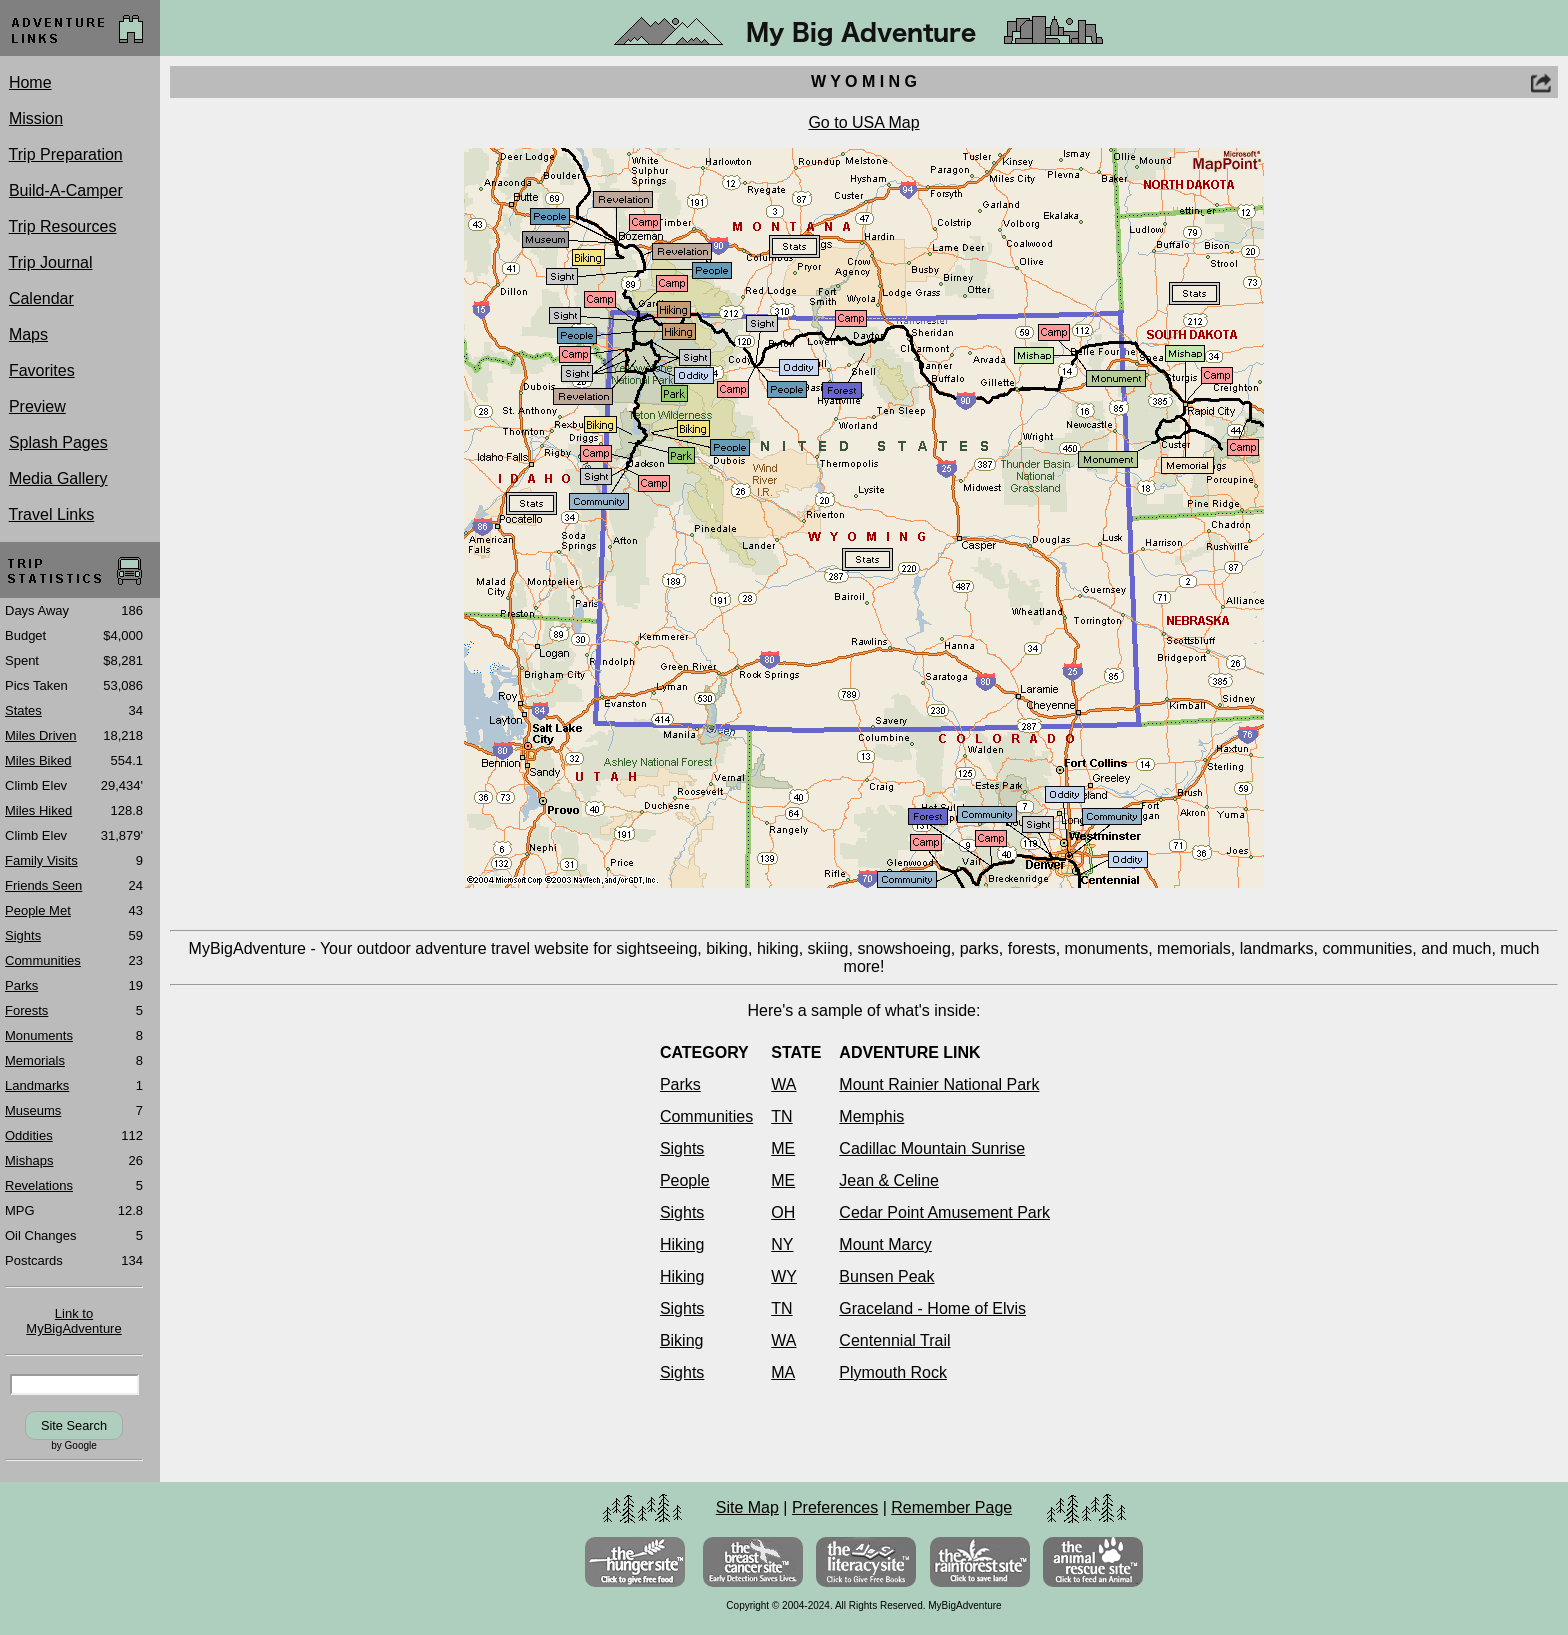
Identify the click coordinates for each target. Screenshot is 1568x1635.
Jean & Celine (889, 1180)
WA (783, 1084)
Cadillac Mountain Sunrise (932, 1148)
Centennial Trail (894, 1340)
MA (783, 1372)
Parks (680, 1084)
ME (783, 1148)
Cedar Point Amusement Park (944, 1212)
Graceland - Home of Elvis (932, 1308)
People (685, 1180)
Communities (706, 1116)
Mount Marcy (885, 1244)
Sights (682, 1148)
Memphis (871, 1116)
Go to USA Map (863, 122)
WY (784, 1276)
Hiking (682, 1244)
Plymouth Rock (893, 1372)
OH (783, 1212)
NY (782, 1244)
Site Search (74, 1425)
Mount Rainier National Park (939, 1084)
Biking (682, 1340)
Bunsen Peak (886, 1276)
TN (781, 1116)
